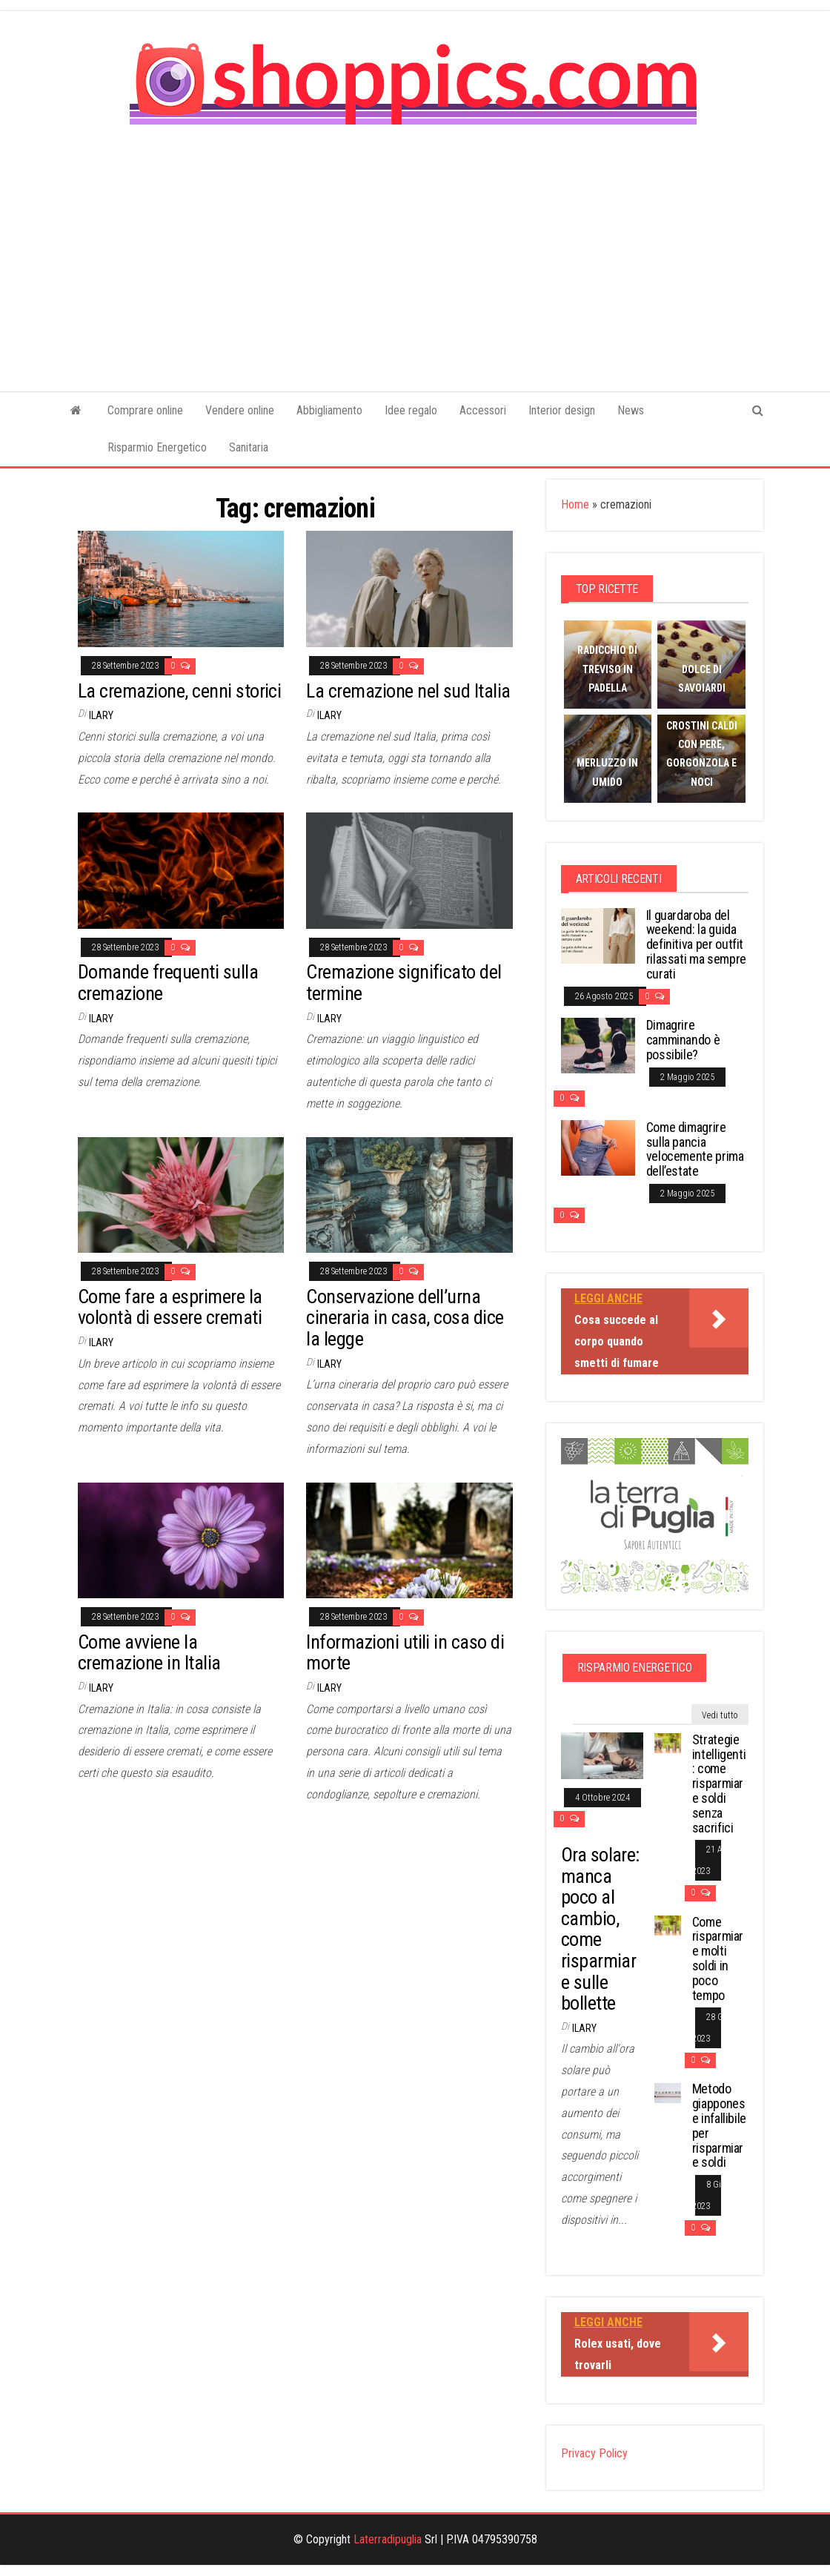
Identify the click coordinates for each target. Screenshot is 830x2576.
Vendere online (239, 410)
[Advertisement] (415, 247)
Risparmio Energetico (157, 447)
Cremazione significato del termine (403, 982)
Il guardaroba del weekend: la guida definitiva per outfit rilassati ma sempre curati (696, 944)
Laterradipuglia (387, 2539)
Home (575, 504)
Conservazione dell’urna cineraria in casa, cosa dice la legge (404, 1317)
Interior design (561, 410)
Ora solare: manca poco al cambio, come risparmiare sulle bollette (600, 1929)
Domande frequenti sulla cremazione (168, 982)
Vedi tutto (720, 1715)
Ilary (101, 715)
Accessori (482, 410)
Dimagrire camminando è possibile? (683, 1039)
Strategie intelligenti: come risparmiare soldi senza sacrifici (719, 1783)
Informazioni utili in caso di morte (405, 1653)
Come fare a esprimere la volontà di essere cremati (170, 1307)
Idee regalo (411, 410)
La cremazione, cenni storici (179, 691)
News (630, 410)
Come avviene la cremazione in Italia (149, 1653)
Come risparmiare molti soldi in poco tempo (717, 1958)
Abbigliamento (329, 410)
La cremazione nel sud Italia (408, 691)
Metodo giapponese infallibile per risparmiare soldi (719, 2125)
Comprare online (145, 410)
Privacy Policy (594, 2453)
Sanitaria (248, 447)
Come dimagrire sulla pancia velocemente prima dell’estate (695, 1149)
